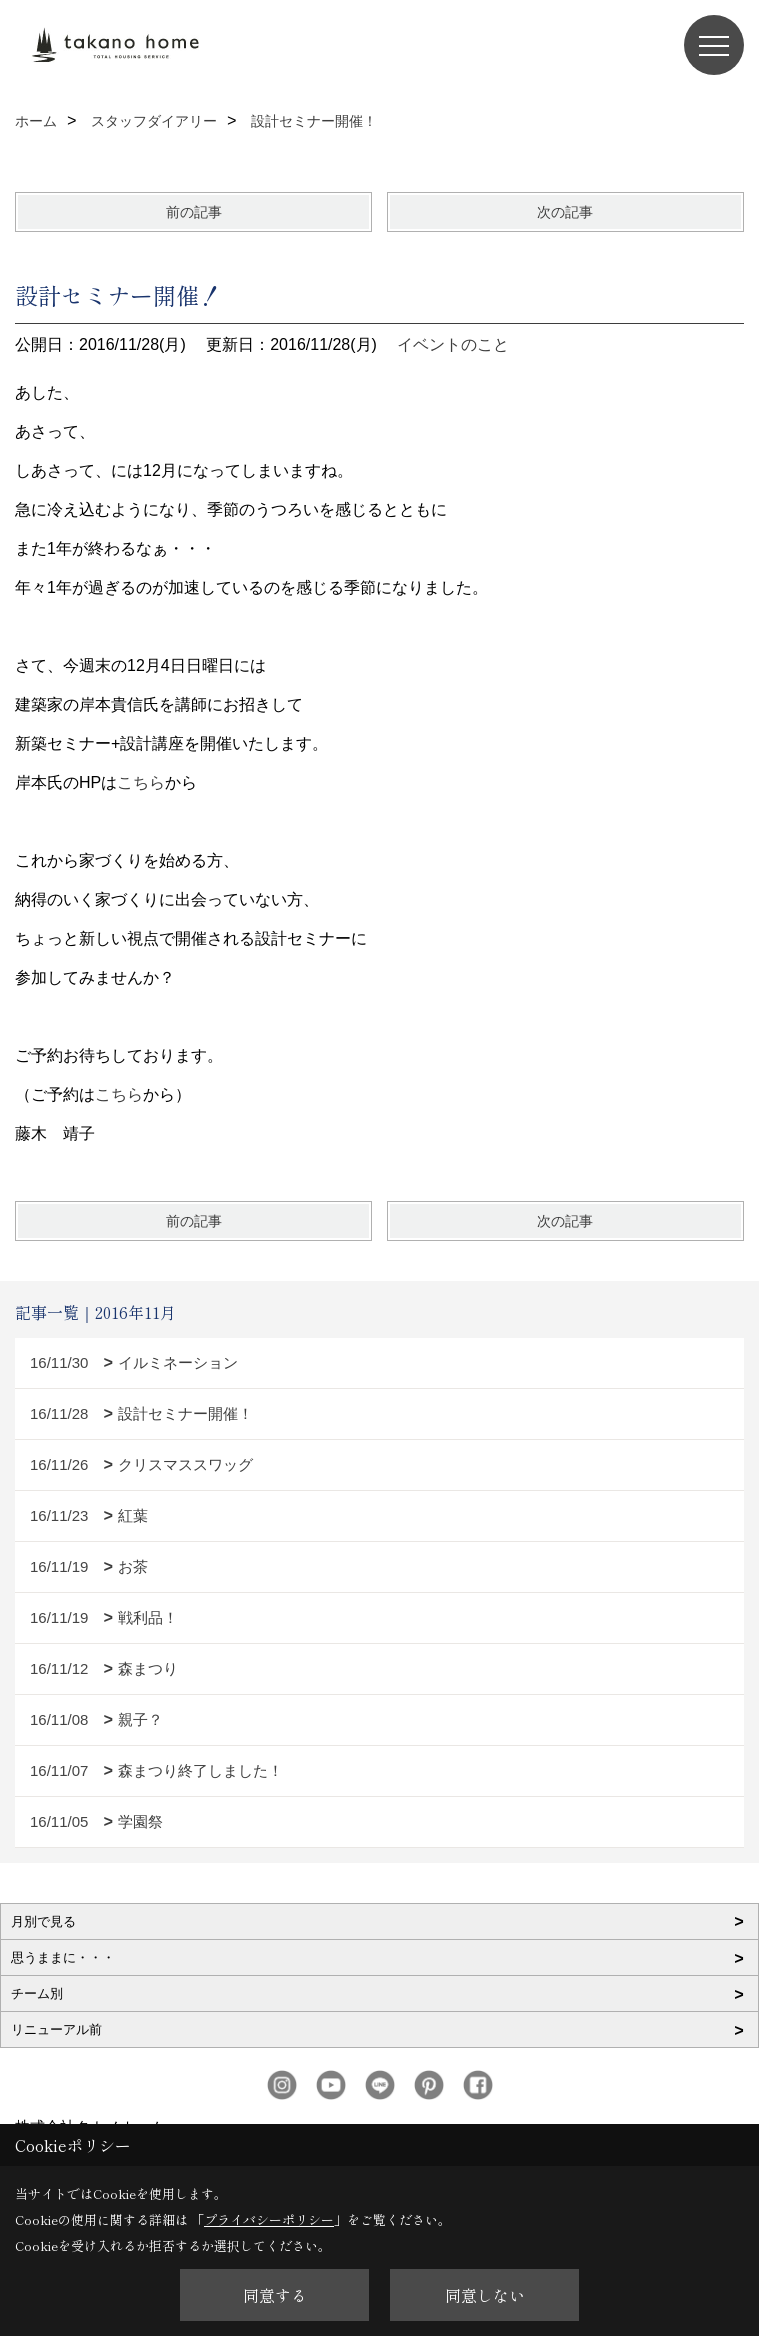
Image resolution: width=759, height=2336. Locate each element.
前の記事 (194, 212)
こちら (141, 782)
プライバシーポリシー (269, 2219)
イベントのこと (453, 344)
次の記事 (565, 212)
